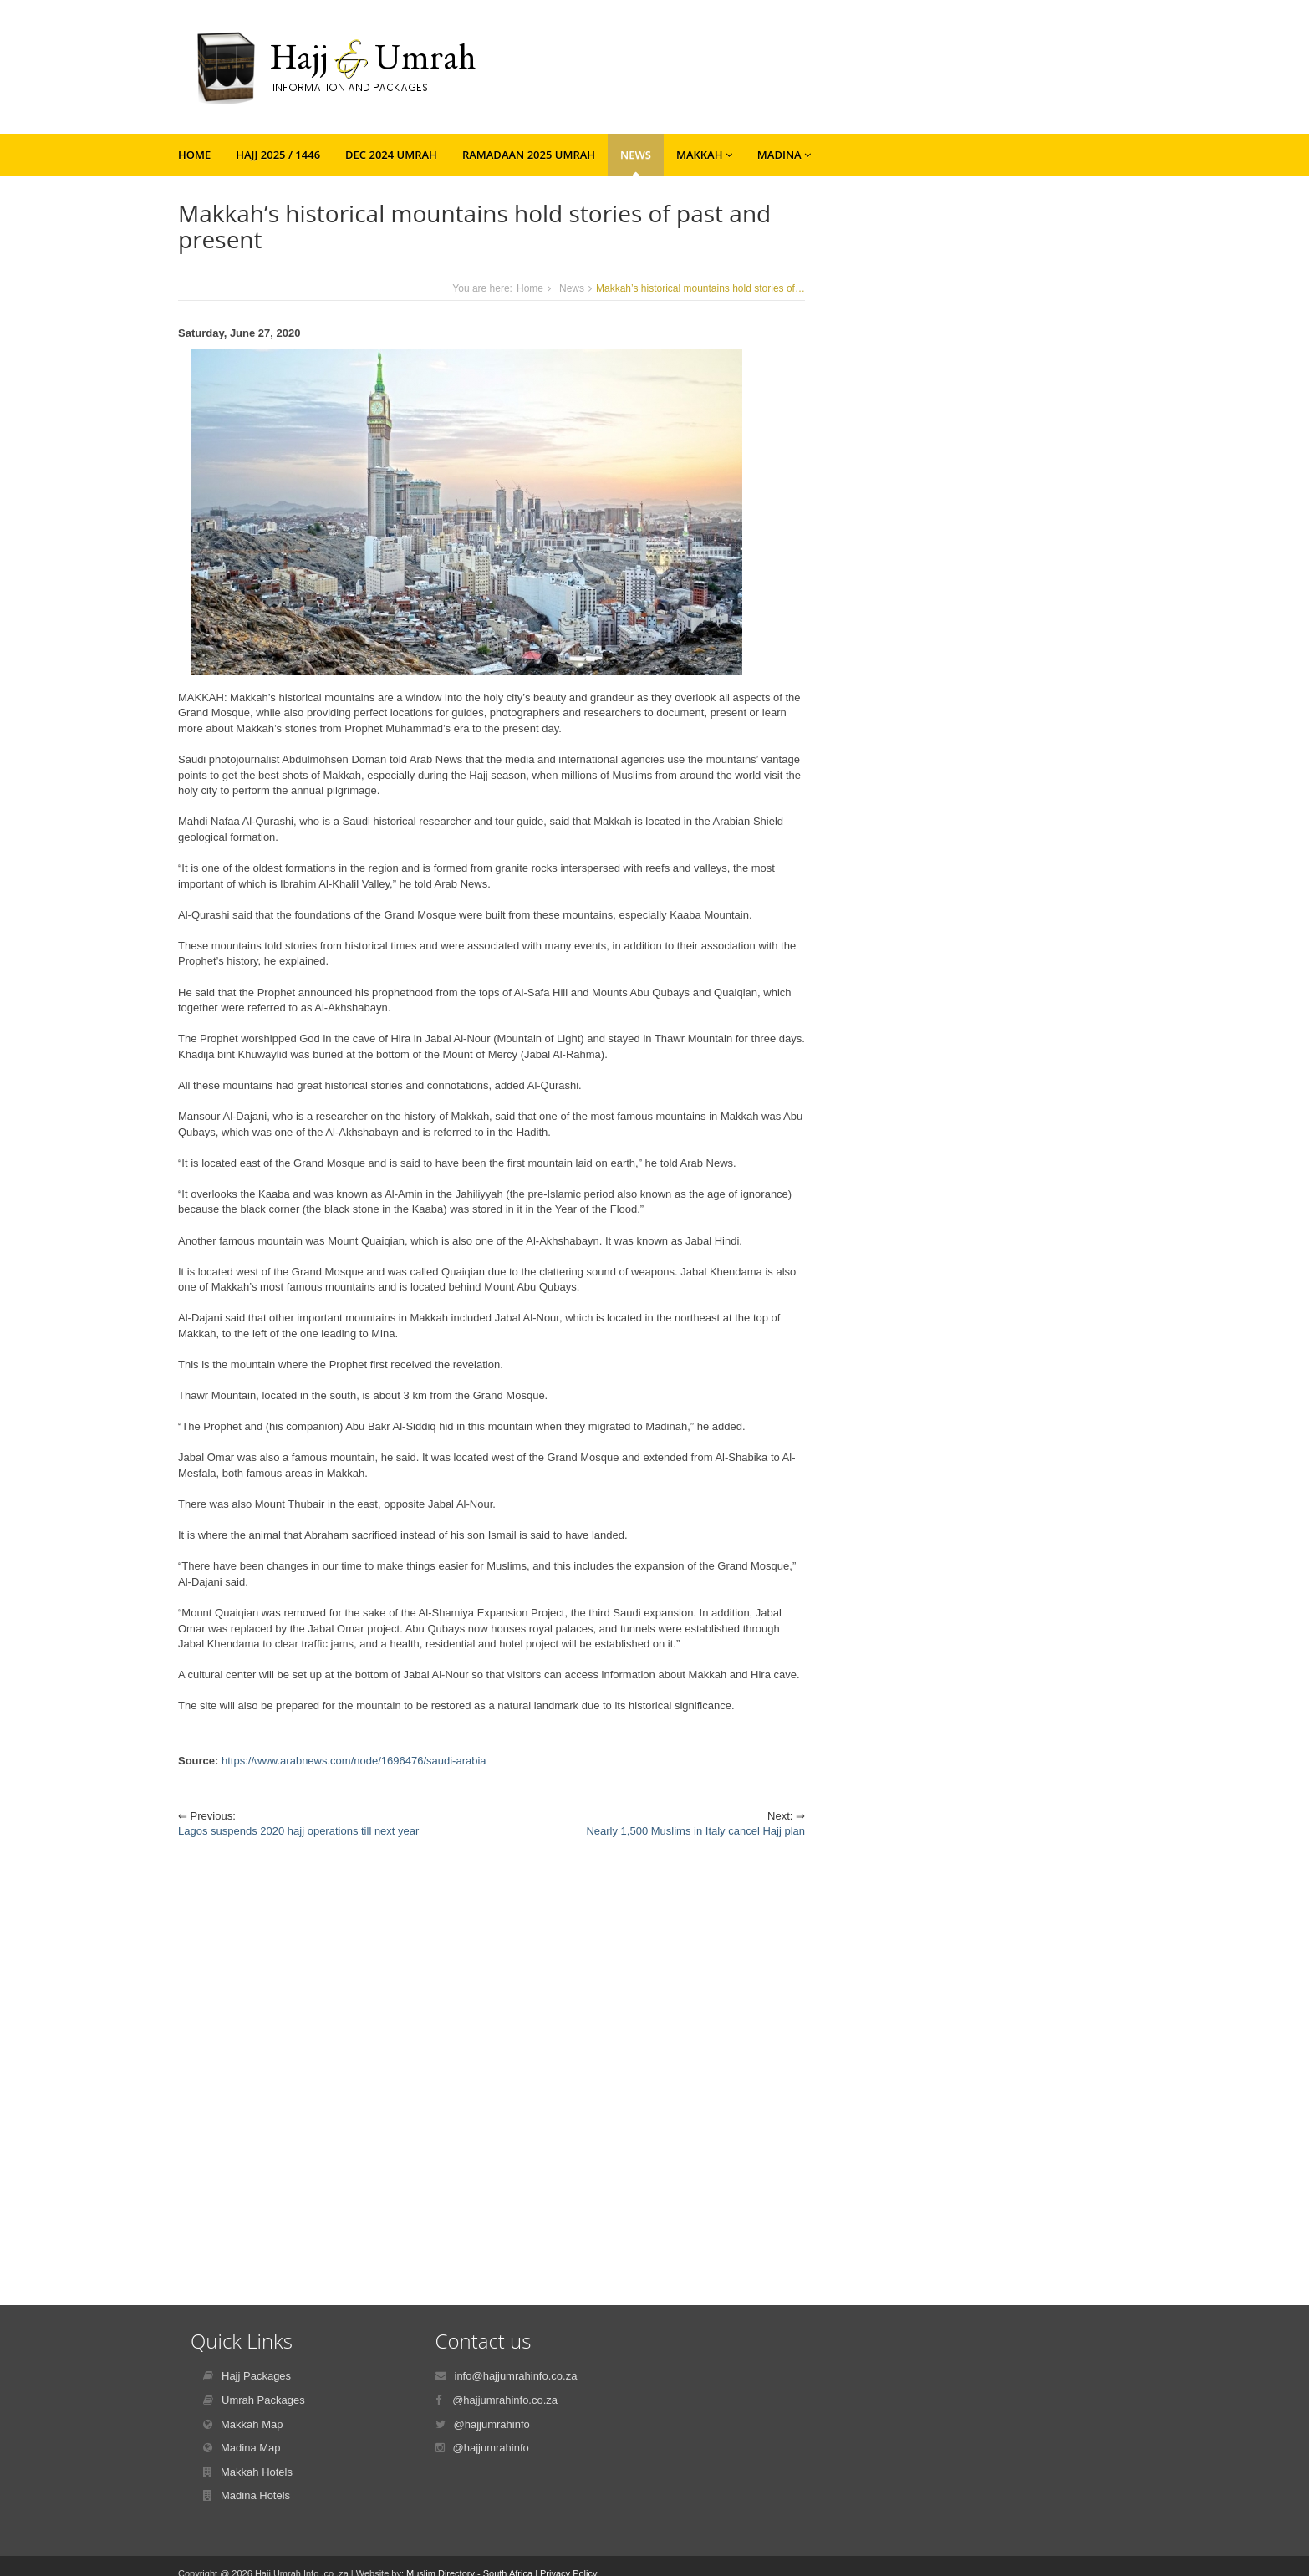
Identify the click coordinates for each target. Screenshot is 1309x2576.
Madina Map (251, 2447)
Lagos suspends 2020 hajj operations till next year (298, 1831)
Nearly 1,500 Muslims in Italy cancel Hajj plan (695, 1831)
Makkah (704, 154)
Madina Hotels (255, 2495)
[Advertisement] (491, 2059)
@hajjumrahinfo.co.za (505, 2400)
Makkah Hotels (257, 2472)
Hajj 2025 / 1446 (278, 154)
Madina (784, 154)
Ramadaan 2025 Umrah (528, 154)
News (635, 154)
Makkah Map (252, 2424)
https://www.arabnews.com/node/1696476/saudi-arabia (354, 1760)
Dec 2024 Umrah (391, 154)
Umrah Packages (263, 2400)
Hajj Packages (256, 2376)
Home (194, 154)
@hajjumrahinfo (492, 2424)
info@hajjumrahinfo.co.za (516, 2376)
